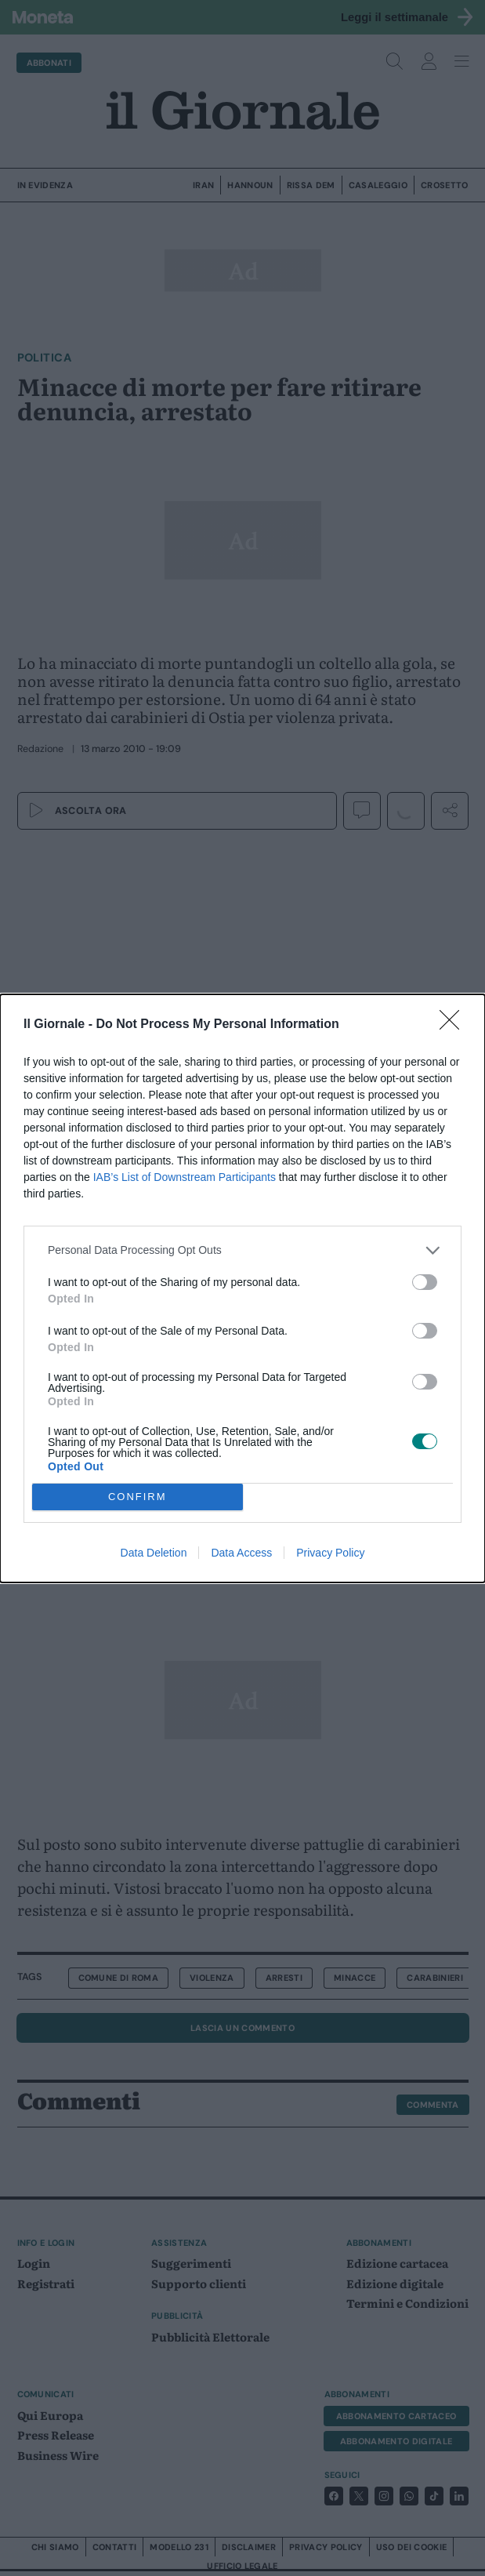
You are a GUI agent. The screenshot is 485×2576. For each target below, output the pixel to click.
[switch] (424, 1282)
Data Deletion (154, 1552)
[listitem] (242, 1250)
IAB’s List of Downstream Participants (184, 1177)
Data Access (241, 1552)
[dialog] (242, 1288)
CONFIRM (137, 1496)
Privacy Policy (330, 1552)
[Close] (454, 1025)
